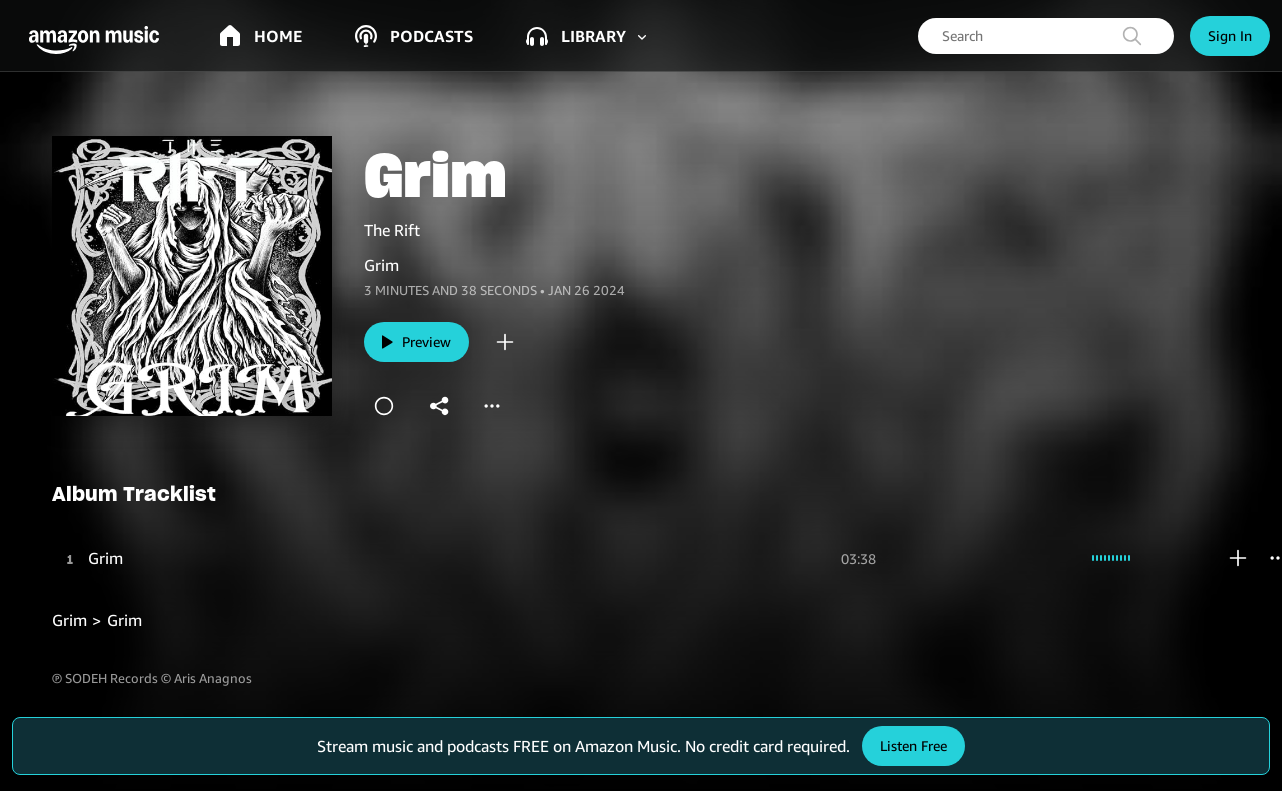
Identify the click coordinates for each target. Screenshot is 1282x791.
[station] (384, 406)
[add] (505, 342)
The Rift (392, 230)
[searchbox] (1046, 36)
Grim (105, 558)
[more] (492, 406)
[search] (1132, 36)
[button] (100, 40)
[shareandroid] (440, 406)
